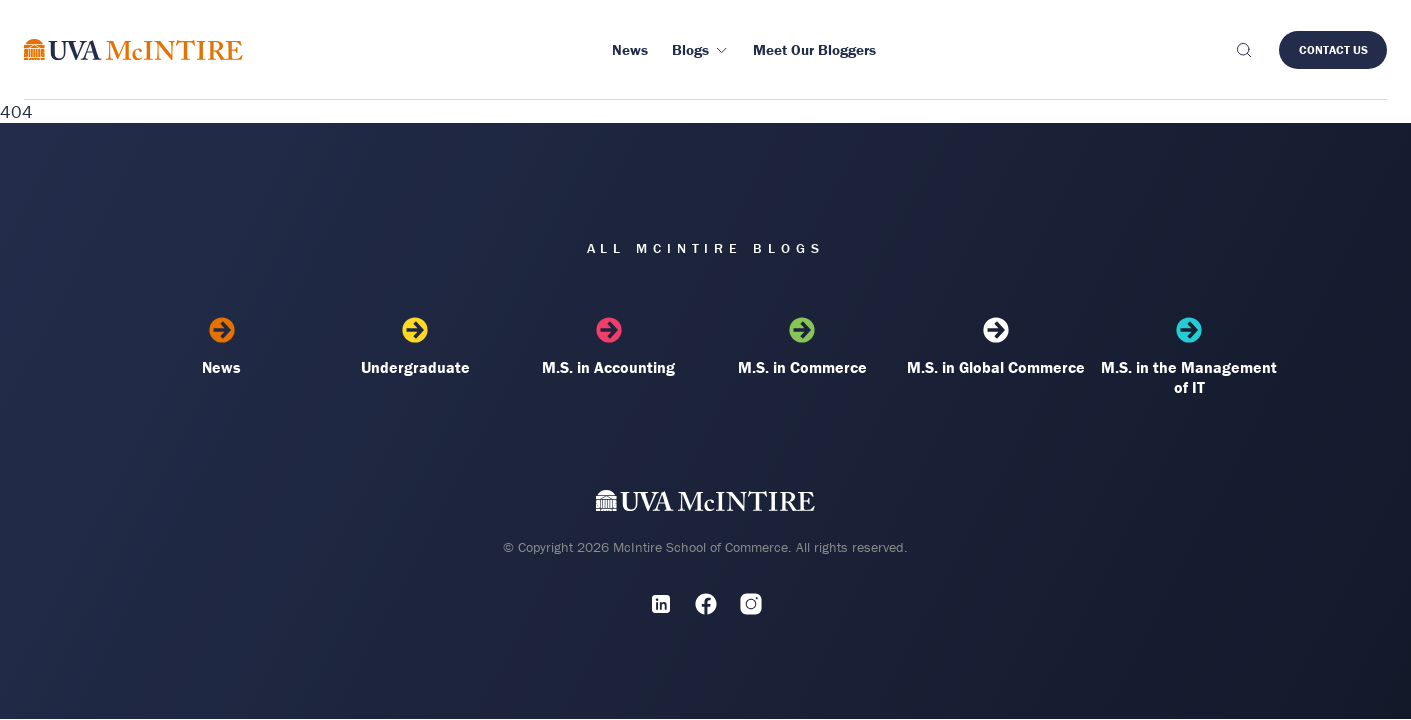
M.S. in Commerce (802, 347)
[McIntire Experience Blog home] (133, 49)
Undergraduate (415, 347)
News (222, 347)
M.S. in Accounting (609, 347)
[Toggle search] (1243, 50)
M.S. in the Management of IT (1189, 357)
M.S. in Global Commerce (996, 347)
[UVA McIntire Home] (705, 504)
